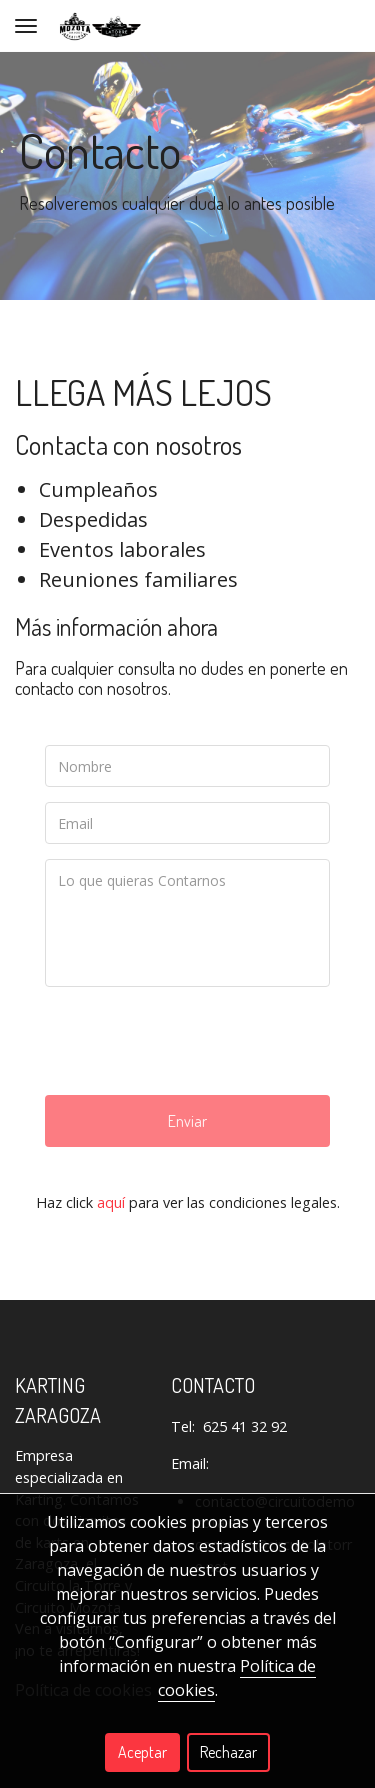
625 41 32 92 (245, 1426)
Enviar (187, 1121)
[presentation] (197, 1041)
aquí (111, 1202)
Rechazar (228, 1752)
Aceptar (142, 1752)
